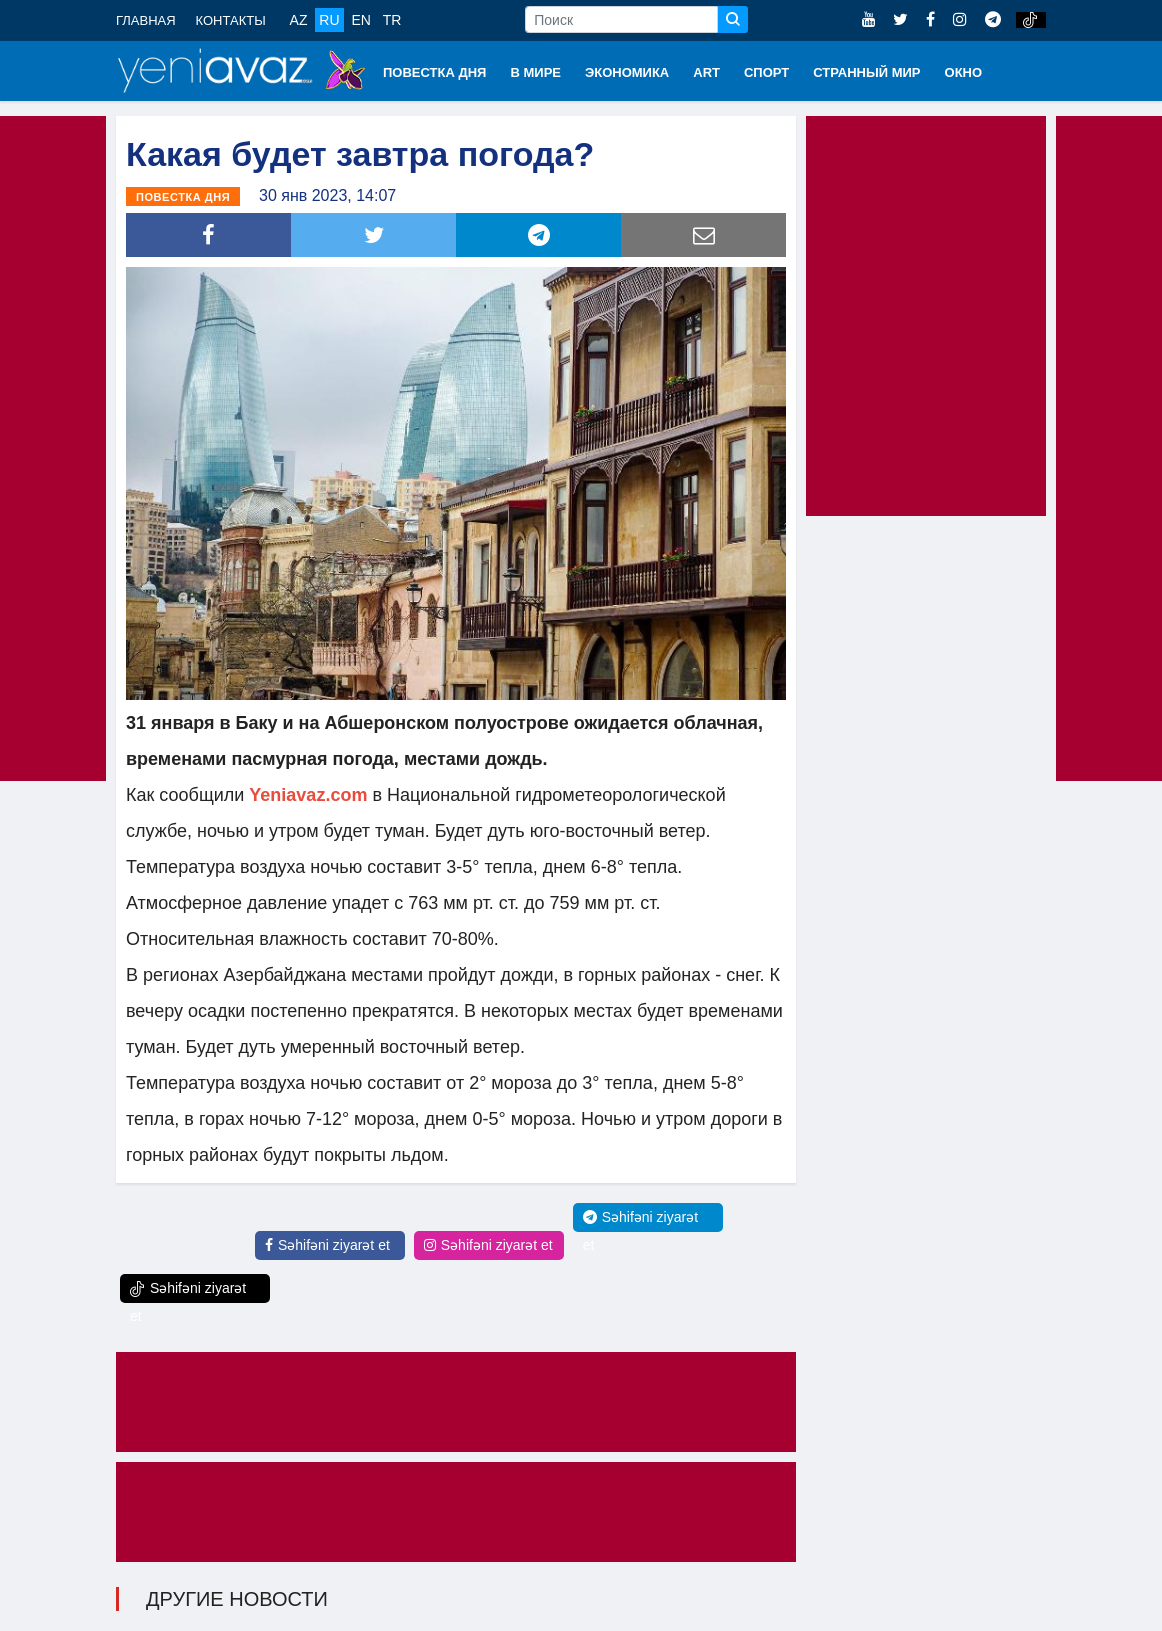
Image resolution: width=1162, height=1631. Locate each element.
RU (329, 20)
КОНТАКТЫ (231, 20)
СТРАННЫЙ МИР (866, 72)
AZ (299, 20)
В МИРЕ (535, 72)
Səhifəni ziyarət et (327, 1245)
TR (392, 20)
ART (706, 72)
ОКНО (964, 72)
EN (360, 20)
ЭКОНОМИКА (627, 72)
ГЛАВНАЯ (146, 20)
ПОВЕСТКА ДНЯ (434, 72)
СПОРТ (766, 72)
